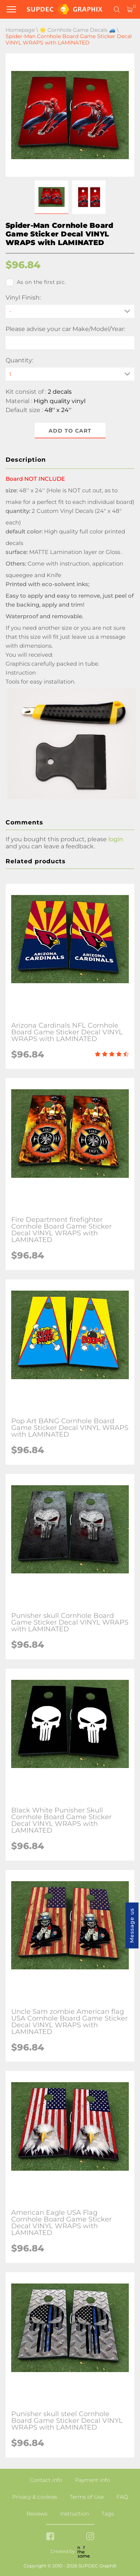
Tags (108, 2513)
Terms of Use (87, 2496)
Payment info (92, 2480)
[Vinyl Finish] (70, 311)
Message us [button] (131, 1925)
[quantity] (70, 374)
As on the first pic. (36, 282)
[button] (51, 197)
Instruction (74, 2513)
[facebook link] (50, 2537)
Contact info (46, 2480)
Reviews (37, 2513)
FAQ (122, 2496)
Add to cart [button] (70, 430)
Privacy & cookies (34, 2496)
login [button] (115, 839)
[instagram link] (90, 2537)
